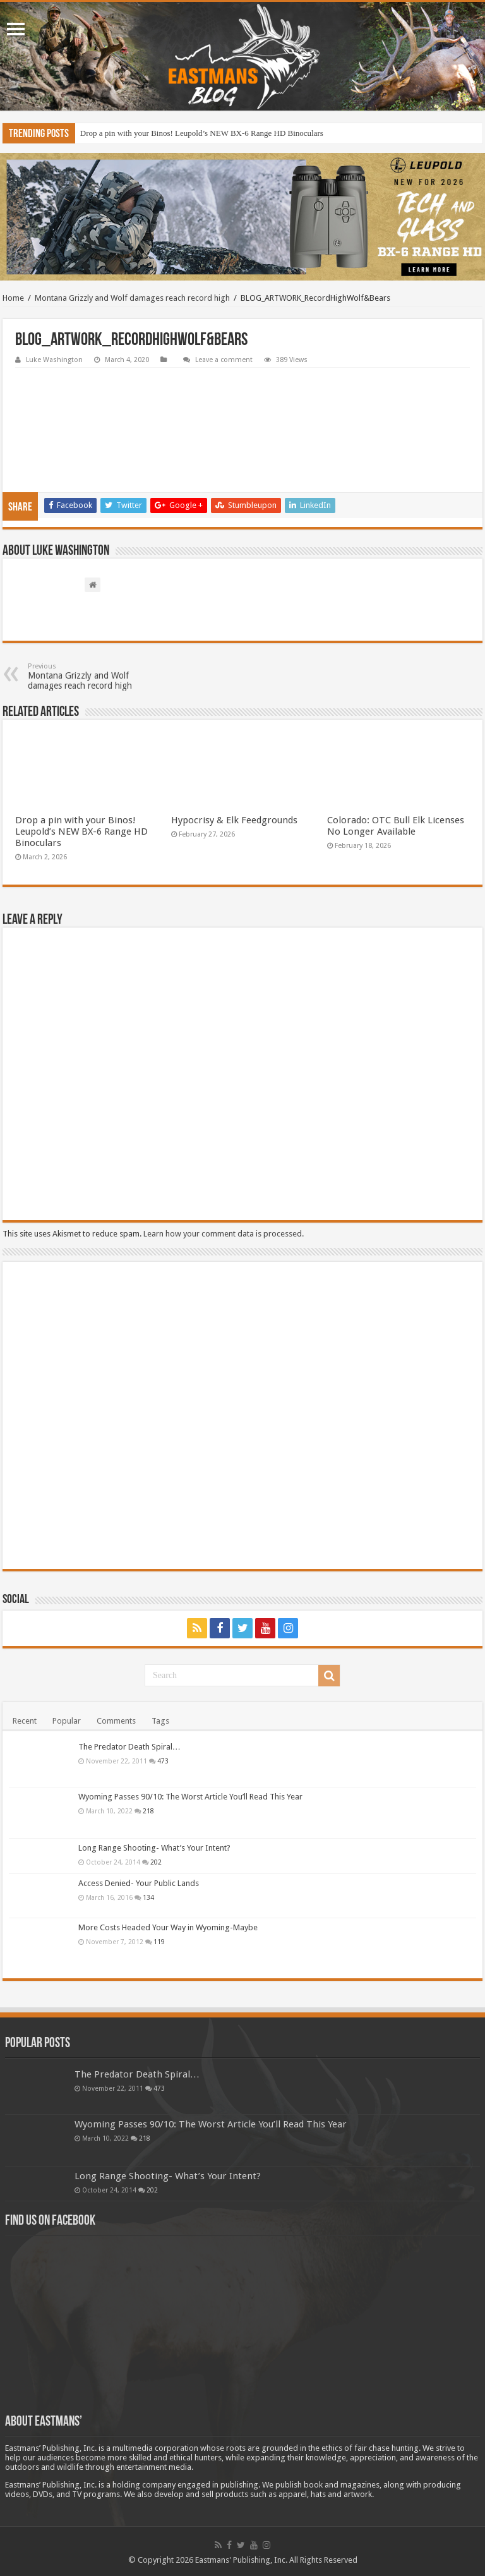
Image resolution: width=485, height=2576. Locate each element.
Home (13, 298)
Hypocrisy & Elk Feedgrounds (234, 820)
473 (163, 1761)
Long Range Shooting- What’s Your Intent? (154, 1848)
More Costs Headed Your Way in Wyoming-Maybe (168, 1927)
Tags (160, 1721)
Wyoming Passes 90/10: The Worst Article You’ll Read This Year (190, 1796)
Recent (25, 1721)
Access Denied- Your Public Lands (138, 1883)
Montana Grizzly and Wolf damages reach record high (132, 298)
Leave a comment (224, 360)
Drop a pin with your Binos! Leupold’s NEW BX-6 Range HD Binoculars (201, 133)
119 (159, 1941)
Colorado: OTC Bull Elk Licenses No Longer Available (395, 825)
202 (156, 1862)
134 (148, 1897)
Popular (66, 1721)
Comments (116, 1721)
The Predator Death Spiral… (129, 1746)
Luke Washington (54, 360)
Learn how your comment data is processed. (223, 1233)
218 (148, 1811)
